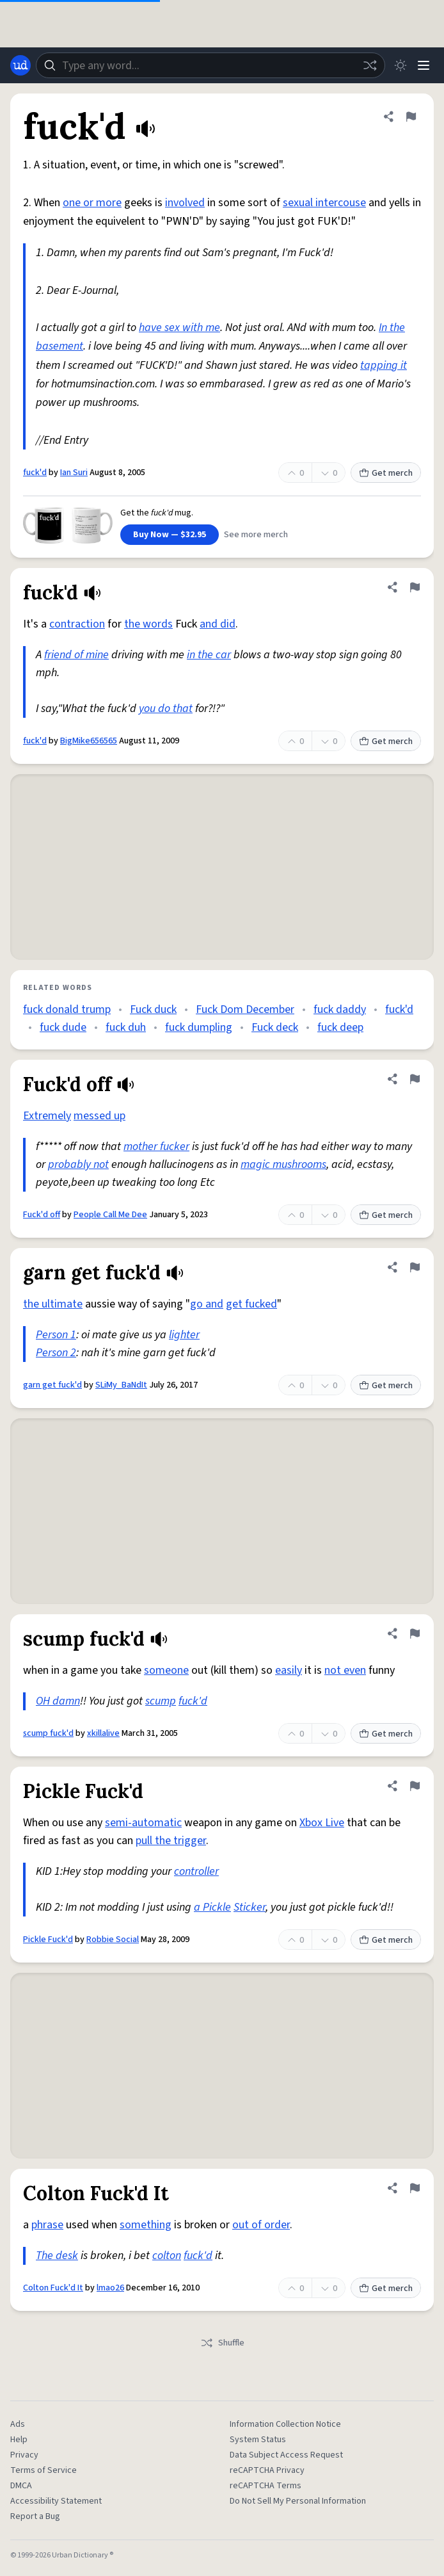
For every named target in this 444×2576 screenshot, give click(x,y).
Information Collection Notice (285, 2424)
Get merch (386, 473)
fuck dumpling (198, 1027)
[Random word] (369, 65)
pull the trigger (171, 1841)
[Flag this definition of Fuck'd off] (414, 1079)
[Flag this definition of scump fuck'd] (414, 1633)
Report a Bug (35, 2516)
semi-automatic (143, 1823)
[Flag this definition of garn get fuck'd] (414, 1267)
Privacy (24, 2455)
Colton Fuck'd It (53, 2287)
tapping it (383, 365)
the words (148, 624)
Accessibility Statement (56, 2501)
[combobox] (210, 65)
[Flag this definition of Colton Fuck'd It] (414, 2188)
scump (160, 1701)
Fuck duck (153, 1009)
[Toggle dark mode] (400, 65)
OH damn (58, 1701)
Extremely (47, 1116)
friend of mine (76, 655)
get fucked (251, 1304)
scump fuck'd (48, 1733)
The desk (57, 2256)
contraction (77, 624)
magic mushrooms (283, 1164)
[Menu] (423, 65)
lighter (184, 1335)
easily (288, 1670)
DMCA (21, 2485)
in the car (209, 655)
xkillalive (103, 1733)
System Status (258, 2439)
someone (166, 1670)
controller (196, 1871)
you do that (166, 709)
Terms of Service (43, 2470)
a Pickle (212, 1907)
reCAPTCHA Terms (265, 2485)
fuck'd (35, 472)
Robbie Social (112, 1939)
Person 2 (56, 1353)
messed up (99, 1116)
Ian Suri (74, 472)
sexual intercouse (324, 203)
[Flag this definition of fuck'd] (410, 116)
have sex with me (179, 328)
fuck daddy (339, 1009)
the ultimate (53, 1304)
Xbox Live (321, 1823)
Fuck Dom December (245, 1009)
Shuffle (222, 2343)
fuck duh (126, 1027)
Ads (17, 2424)
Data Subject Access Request (286, 2455)
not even (345, 1670)
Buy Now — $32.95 (169, 534)
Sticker (250, 1907)
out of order (261, 2225)
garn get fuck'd (52, 1385)
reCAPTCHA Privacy (267, 2470)
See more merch (256, 534)
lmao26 (110, 2287)
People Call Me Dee (110, 1214)
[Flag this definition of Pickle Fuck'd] (414, 1786)
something (145, 2225)
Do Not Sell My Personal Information (298, 2501)
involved (185, 203)
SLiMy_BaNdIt (121, 1385)
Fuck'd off (41, 1214)
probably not (78, 1164)
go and (206, 1304)
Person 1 (56, 1335)
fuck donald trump (67, 1009)
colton (166, 2256)
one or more (92, 203)
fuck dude (63, 1027)
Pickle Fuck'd (48, 1939)
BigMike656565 (88, 740)
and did (217, 624)
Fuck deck (274, 1027)
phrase (47, 2225)
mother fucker (156, 1146)
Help (19, 2439)
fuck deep (340, 1027)
